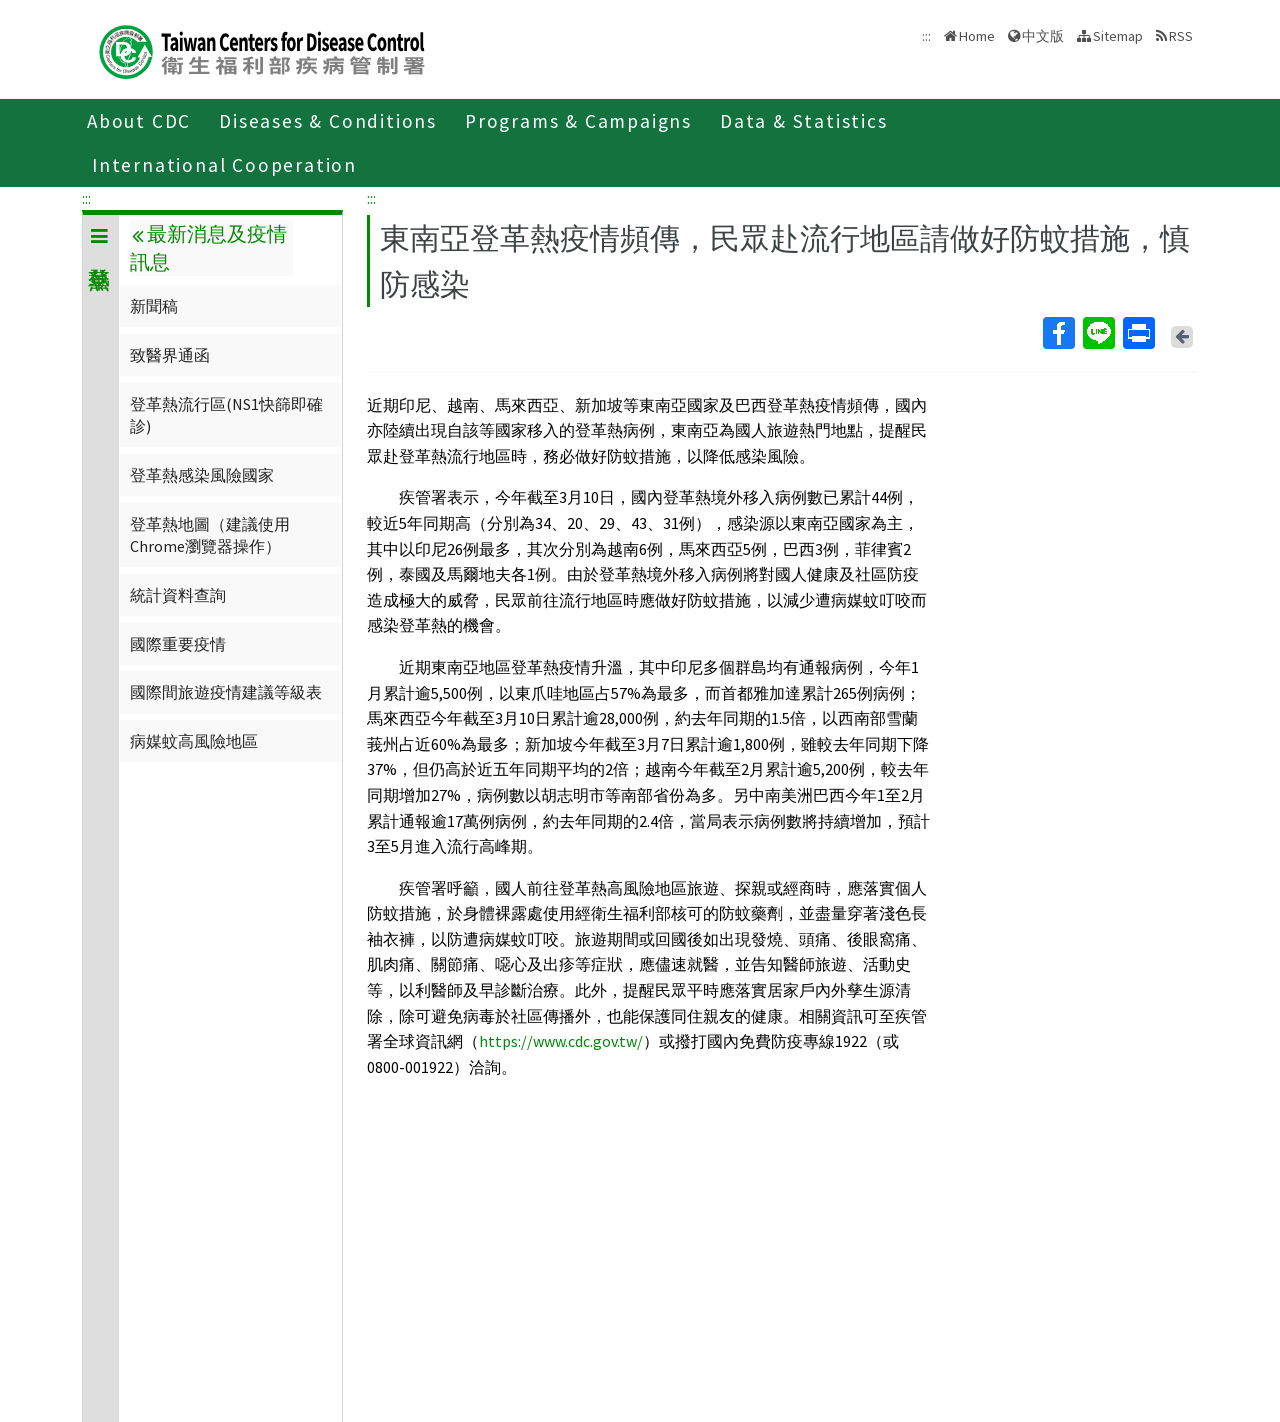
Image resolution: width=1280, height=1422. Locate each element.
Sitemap (1118, 36)
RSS (1181, 36)
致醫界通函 (170, 355)
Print (1138, 333)
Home (977, 36)
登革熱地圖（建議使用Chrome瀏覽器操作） (210, 535)
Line (1098, 333)
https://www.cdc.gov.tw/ (561, 1041)
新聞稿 (154, 306)
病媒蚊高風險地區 (194, 741)
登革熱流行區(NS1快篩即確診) (226, 415)
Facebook (1058, 333)
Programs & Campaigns (578, 121)
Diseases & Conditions (328, 121)
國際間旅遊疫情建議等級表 (226, 692)
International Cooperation (224, 165)
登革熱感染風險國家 (202, 475)
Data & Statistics (804, 121)
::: (86, 198)
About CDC (139, 121)
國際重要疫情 (178, 644)
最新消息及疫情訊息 (208, 248)
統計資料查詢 (178, 595)
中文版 (1043, 36)
